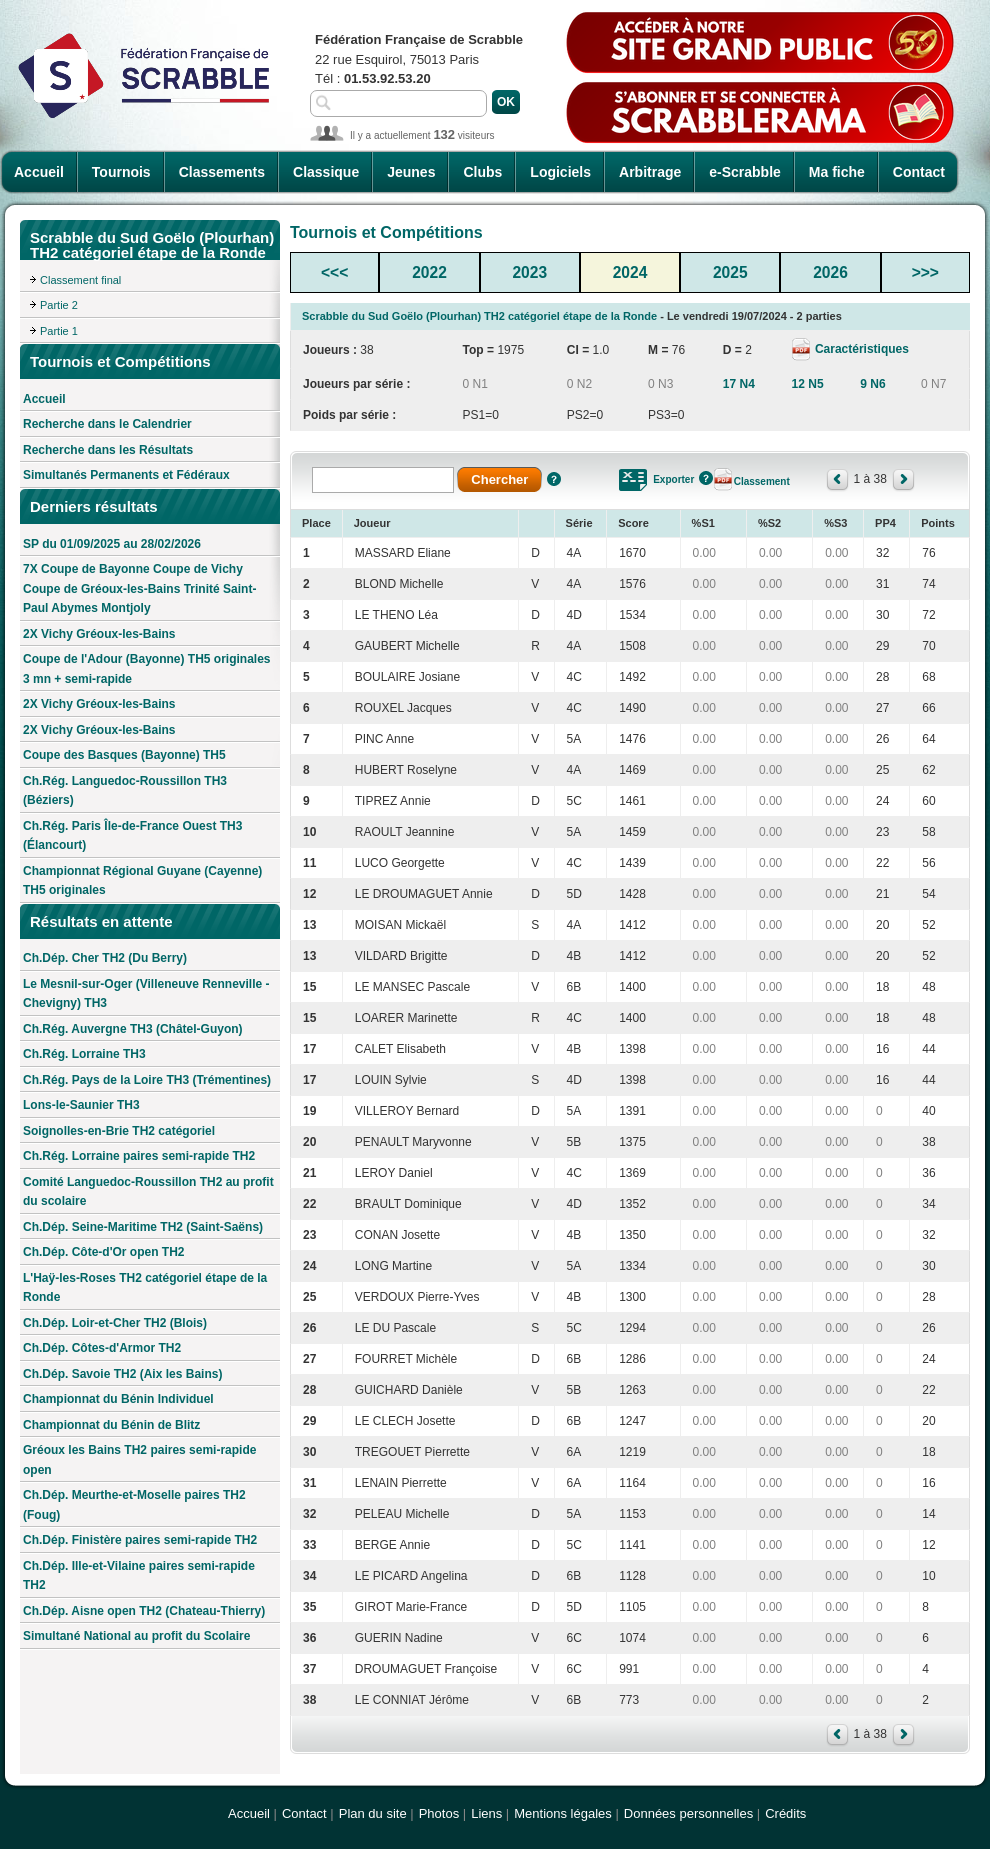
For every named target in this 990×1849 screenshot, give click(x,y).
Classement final (80, 280)
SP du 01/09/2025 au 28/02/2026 (112, 544)
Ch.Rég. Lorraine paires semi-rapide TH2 (139, 1156)
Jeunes (411, 172)
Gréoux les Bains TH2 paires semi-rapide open (139, 1460)
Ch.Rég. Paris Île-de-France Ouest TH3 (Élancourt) (132, 836)
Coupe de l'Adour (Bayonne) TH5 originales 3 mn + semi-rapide (147, 669)
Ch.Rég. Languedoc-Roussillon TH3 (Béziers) (125, 791)
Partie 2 (59, 305)
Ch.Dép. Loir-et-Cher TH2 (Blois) (115, 1323)
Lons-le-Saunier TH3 (81, 1105)
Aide (554, 479)
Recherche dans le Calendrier (107, 424)
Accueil (39, 172)
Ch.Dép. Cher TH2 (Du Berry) (105, 958)
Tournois (121, 172)
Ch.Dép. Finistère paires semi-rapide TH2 (140, 1540)
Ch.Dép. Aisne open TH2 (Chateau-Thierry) (144, 1611)
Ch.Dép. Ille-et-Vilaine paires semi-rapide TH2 (139, 1576)
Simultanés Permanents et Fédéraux (126, 475)
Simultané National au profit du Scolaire (136, 1636)
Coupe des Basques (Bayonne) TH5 (124, 755)
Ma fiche (837, 172)
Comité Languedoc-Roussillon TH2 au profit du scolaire (148, 1192)
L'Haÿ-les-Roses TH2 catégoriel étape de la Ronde (145, 1288)
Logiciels (560, 172)
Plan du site (373, 1813)
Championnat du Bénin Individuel (118, 1399)
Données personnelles (688, 1813)
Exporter (673, 479)
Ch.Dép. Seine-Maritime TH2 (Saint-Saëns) (143, 1227)
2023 (529, 272)
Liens (486, 1813)
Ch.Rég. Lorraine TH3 (84, 1054)
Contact (919, 172)
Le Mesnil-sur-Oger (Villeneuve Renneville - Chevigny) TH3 (146, 994)
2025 (730, 272)
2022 (429, 272)
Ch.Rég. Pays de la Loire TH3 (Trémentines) (147, 1080)
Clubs (482, 172)
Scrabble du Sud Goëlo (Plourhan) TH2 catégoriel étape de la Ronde (479, 316)
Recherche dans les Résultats (108, 450)
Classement (762, 481)
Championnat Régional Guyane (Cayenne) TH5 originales (142, 881)
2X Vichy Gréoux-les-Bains (99, 634)
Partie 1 (59, 331)
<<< (334, 272)
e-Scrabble (745, 172)
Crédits (785, 1813)
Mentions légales (563, 1813)
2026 (830, 272)
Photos (439, 1813)
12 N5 (808, 384)
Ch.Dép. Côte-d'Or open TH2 (104, 1252)
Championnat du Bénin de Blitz (111, 1425)
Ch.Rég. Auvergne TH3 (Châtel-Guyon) (133, 1029)
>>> (925, 272)
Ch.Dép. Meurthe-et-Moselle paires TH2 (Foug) (134, 1505)
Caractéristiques (860, 349)
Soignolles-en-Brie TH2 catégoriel (119, 1131)
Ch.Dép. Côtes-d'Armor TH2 (102, 1348)
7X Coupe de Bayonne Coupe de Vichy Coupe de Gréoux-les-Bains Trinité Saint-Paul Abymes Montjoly (139, 588)
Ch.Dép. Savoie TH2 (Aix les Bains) (122, 1374)
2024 (630, 272)
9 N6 (872, 384)
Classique (326, 172)
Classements (222, 172)
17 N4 (739, 384)
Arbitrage (650, 172)
